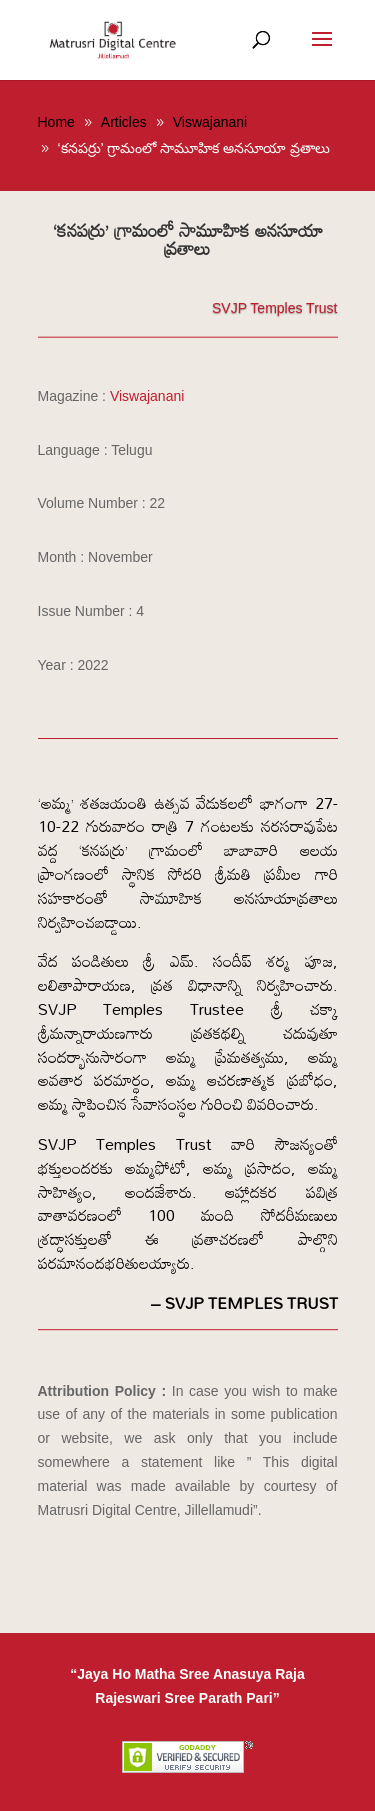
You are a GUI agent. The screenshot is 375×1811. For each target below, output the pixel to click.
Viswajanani (147, 396)
